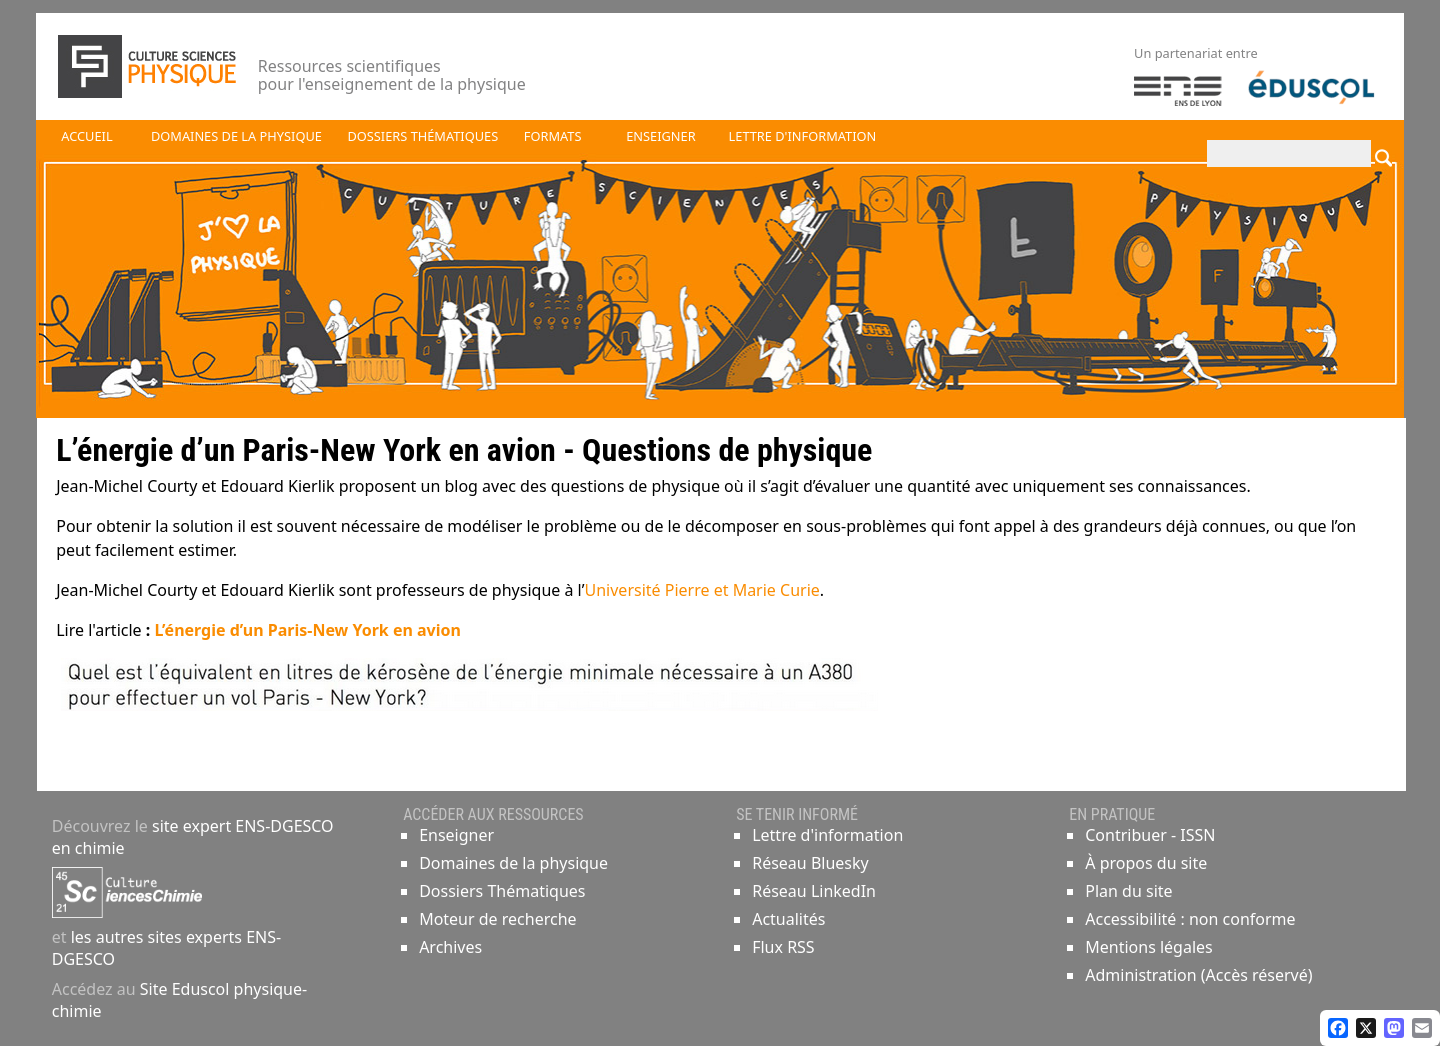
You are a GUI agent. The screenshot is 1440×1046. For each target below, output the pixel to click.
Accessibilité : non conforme (1190, 919)
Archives (450, 947)
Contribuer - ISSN (1150, 835)
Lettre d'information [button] (803, 136)
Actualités (788, 919)
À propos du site (1146, 863)
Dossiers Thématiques (502, 891)
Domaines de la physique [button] (236, 136)
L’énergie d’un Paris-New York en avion (305, 630)
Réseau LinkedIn (814, 891)
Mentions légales (1149, 947)
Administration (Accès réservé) (1198, 975)
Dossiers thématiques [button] (422, 136)
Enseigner (456, 835)
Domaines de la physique (513, 863)
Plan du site (1128, 891)
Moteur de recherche (497, 919)
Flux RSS (783, 947)
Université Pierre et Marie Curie (702, 590)
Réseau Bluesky (810, 863)
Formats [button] (553, 136)
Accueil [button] (86, 136)
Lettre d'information (827, 835)
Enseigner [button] (660, 136)
